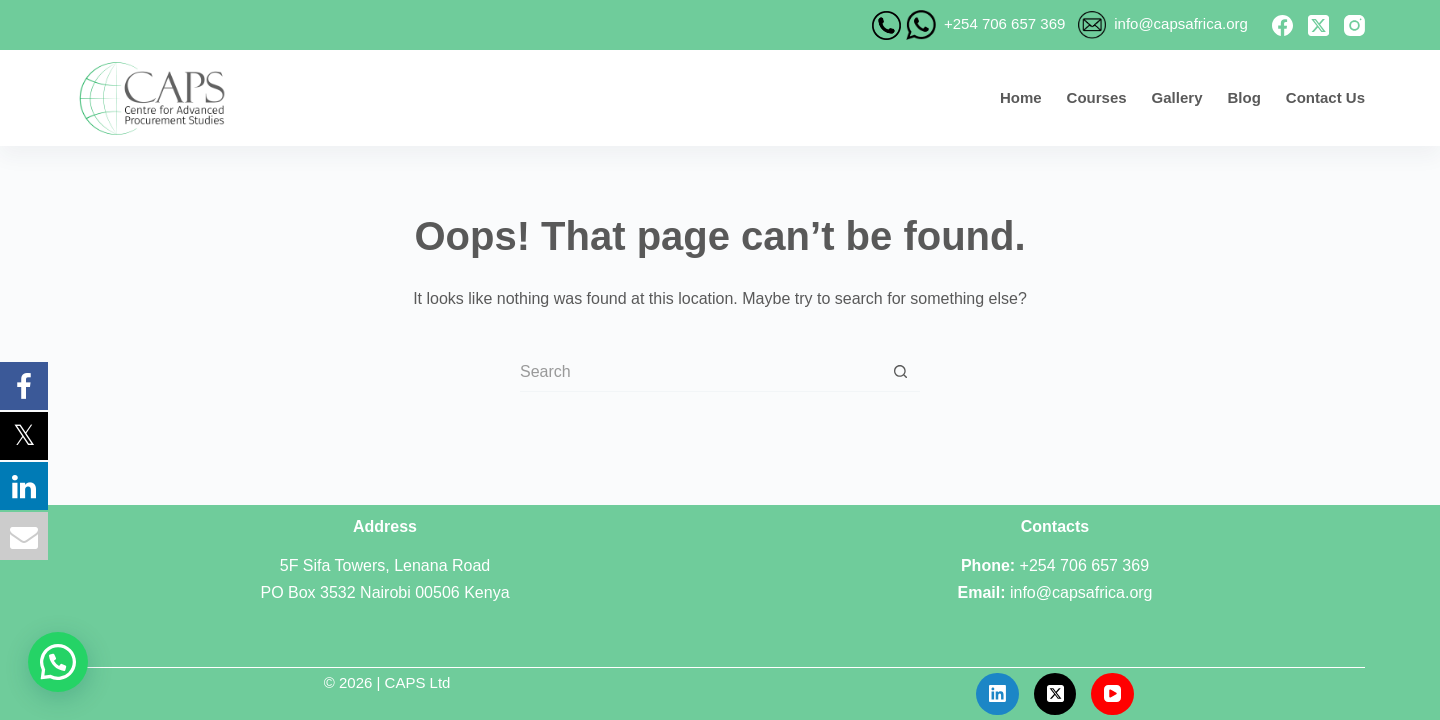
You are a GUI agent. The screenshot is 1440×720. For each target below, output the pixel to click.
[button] (58, 662)
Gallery (1177, 97)
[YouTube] (1112, 694)
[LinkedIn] (997, 694)
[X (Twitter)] (1318, 25)
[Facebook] (1282, 25)
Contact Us (1325, 97)
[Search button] (900, 372)
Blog (1243, 97)
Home (1021, 97)
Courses (1097, 97)
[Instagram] (1354, 25)
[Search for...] (700, 372)
